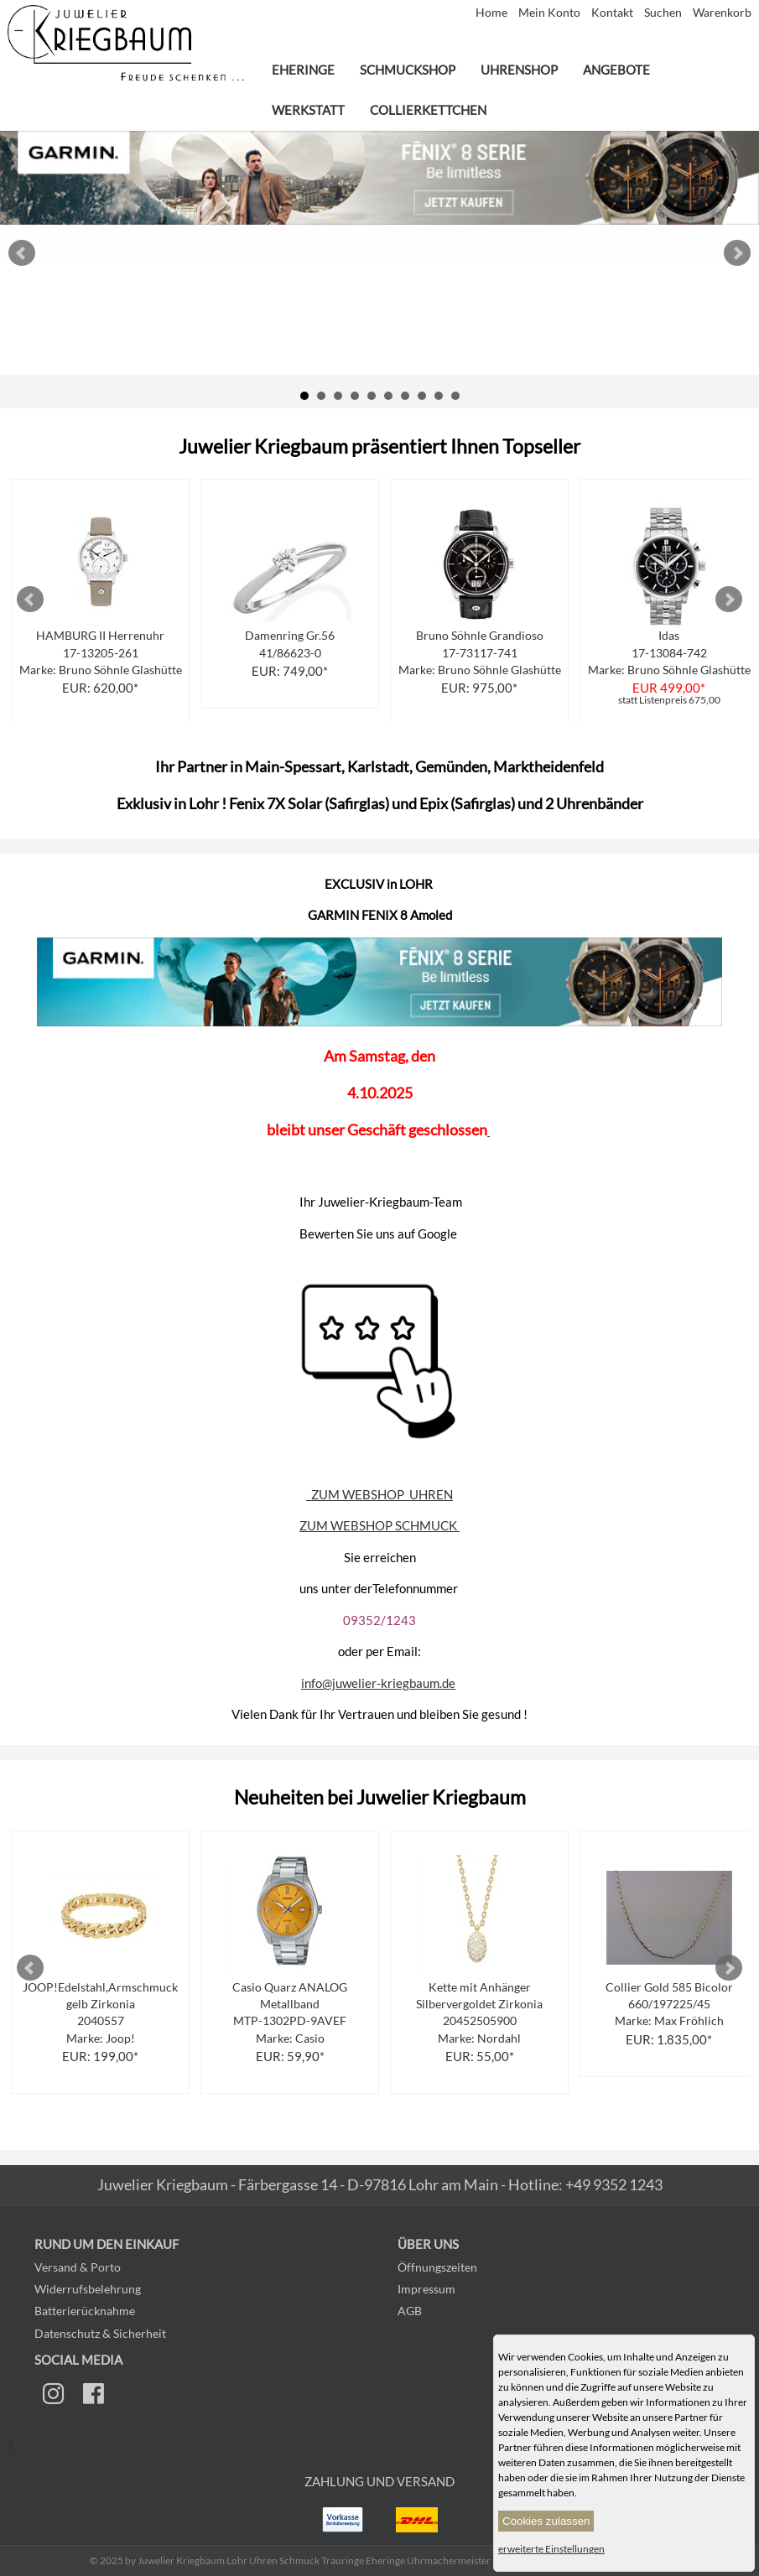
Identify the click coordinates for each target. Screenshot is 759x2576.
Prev (21, 253)
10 (455, 396)
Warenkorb (722, 12)
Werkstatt (308, 109)
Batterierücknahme (84, 2310)
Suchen (664, 12)
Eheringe (303, 69)
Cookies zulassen (546, 2521)
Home (493, 12)
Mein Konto (550, 12)
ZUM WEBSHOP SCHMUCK (379, 1525)
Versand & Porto (77, 2267)
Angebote (616, 69)
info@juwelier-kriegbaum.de (378, 1682)
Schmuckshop (407, 69)
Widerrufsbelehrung (87, 2289)
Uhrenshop (519, 69)
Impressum (426, 2289)
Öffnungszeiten (437, 2267)
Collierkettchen (428, 109)
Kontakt (613, 12)
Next (737, 253)
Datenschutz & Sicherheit (100, 2333)
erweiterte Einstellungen (551, 2548)
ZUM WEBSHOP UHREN (379, 1494)
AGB (410, 2310)
